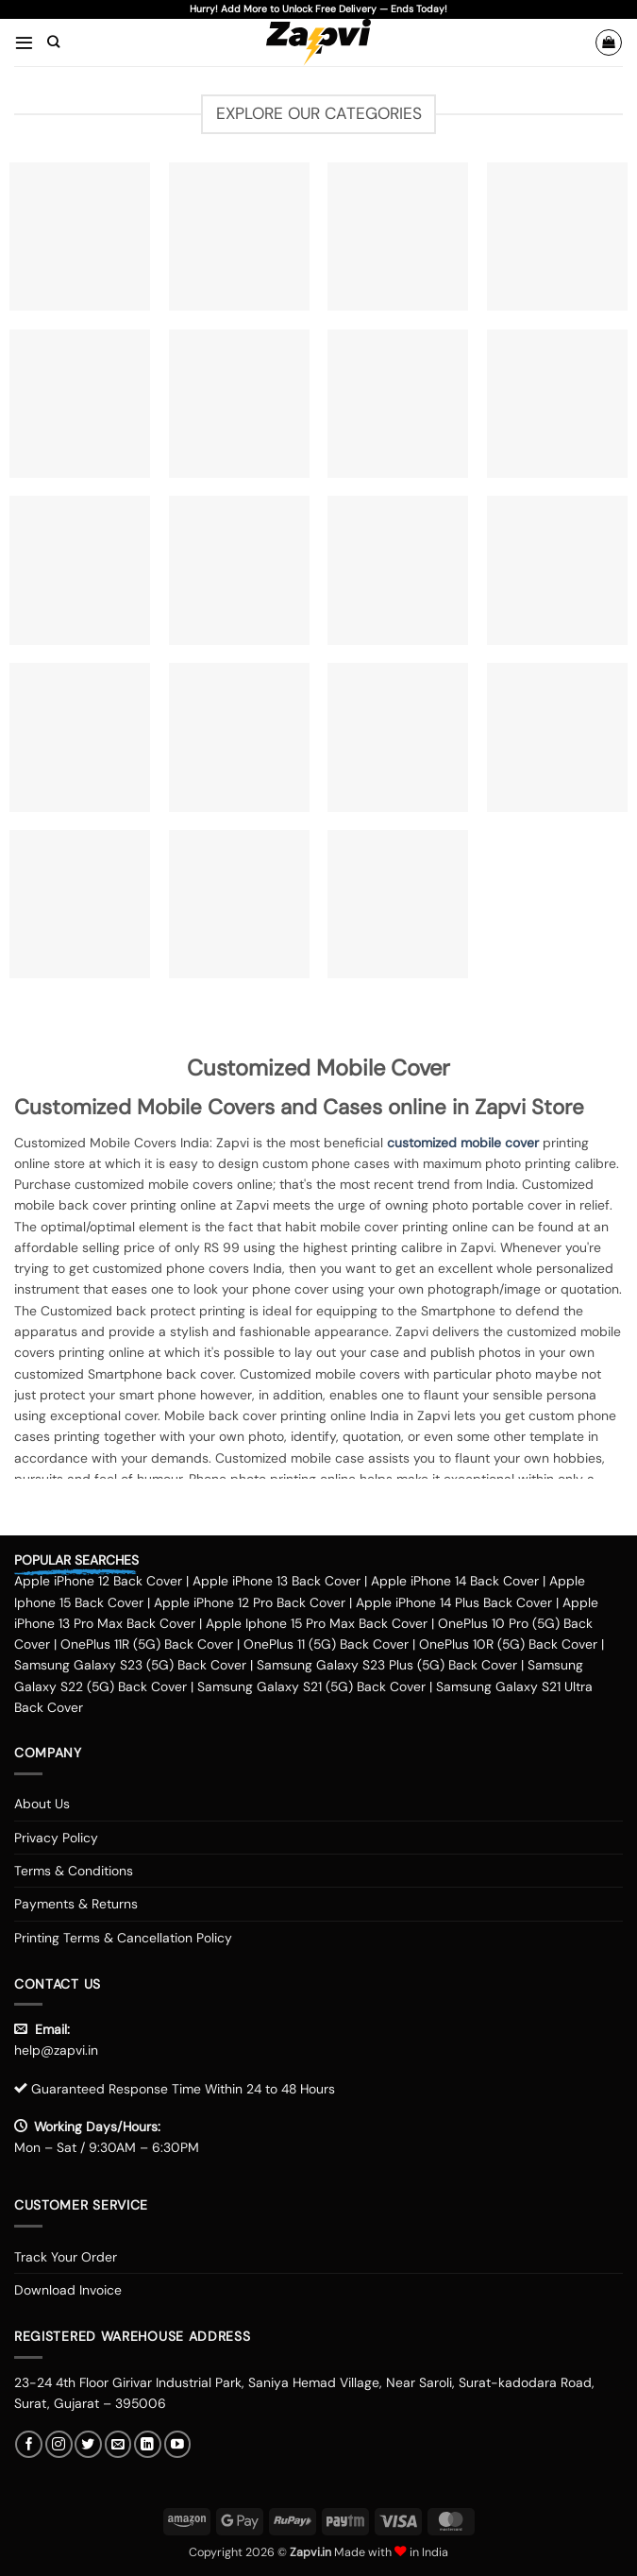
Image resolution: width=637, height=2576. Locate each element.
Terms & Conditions (73, 1870)
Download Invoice (68, 2289)
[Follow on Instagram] (59, 2444)
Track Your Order (65, 2256)
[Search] (53, 42)
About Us (42, 1803)
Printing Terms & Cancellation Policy (123, 1937)
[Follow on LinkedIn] (147, 2444)
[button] (24, 42)
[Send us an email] (118, 2444)
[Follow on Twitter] (88, 2444)
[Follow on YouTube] (178, 2444)
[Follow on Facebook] (28, 2444)
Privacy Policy (56, 1837)
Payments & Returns (76, 1903)
